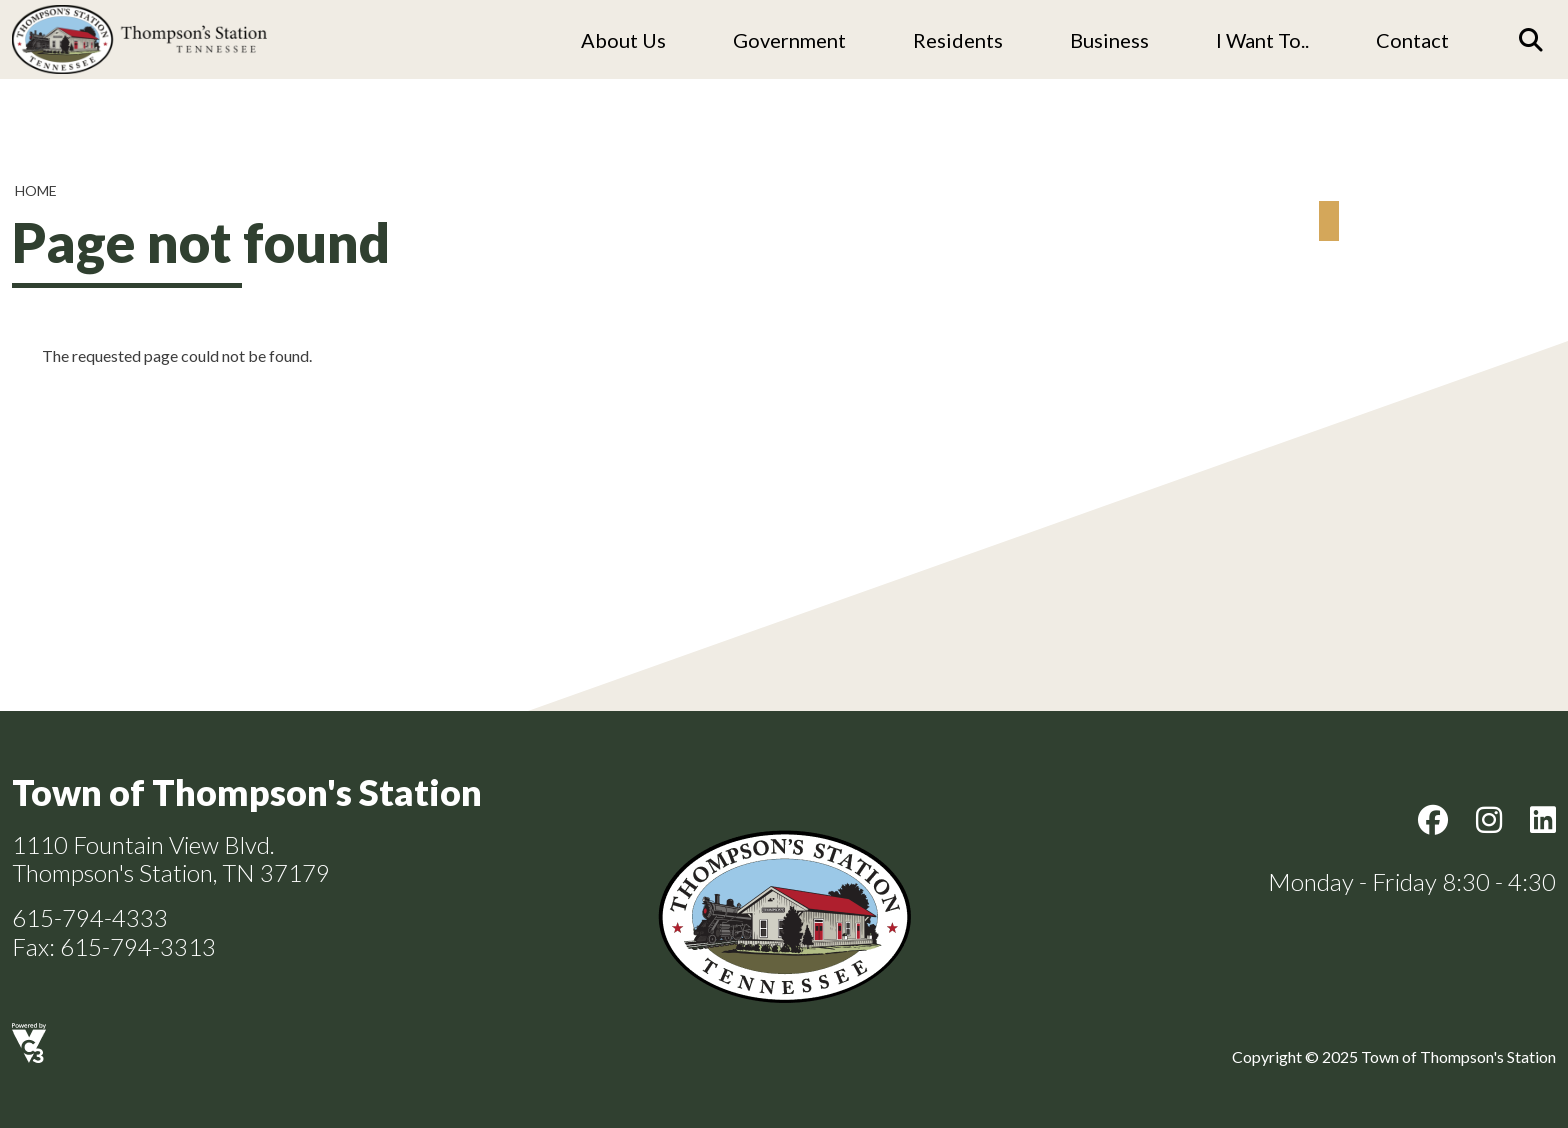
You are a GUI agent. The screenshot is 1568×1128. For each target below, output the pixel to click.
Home (36, 190)
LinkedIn (1543, 820)
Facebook (1433, 820)
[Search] (1531, 40)
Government (789, 40)
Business (1109, 40)
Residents (958, 40)
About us (623, 40)
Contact (1412, 40)
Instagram (1489, 820)
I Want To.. (1262, 40)
